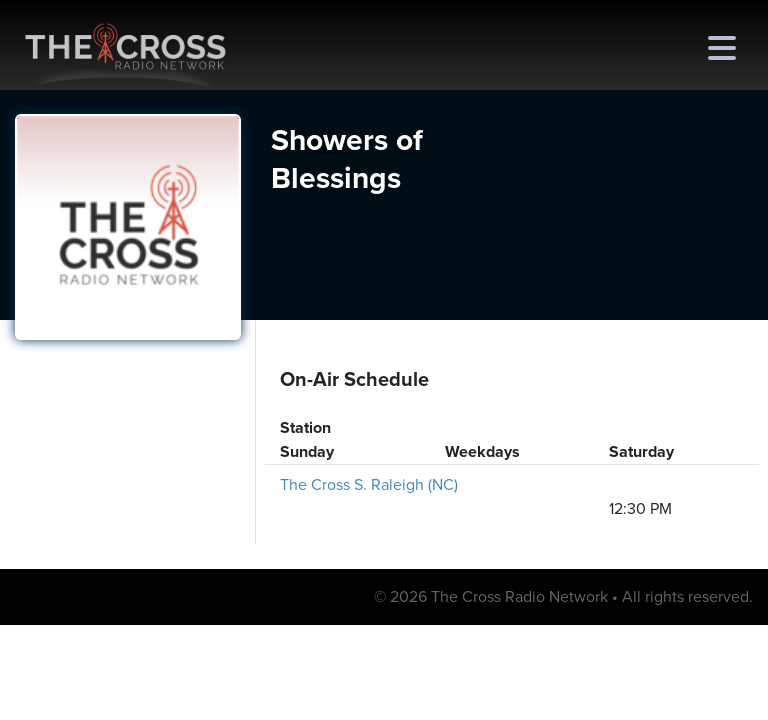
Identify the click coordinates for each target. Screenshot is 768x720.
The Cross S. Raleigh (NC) (369, 485)
